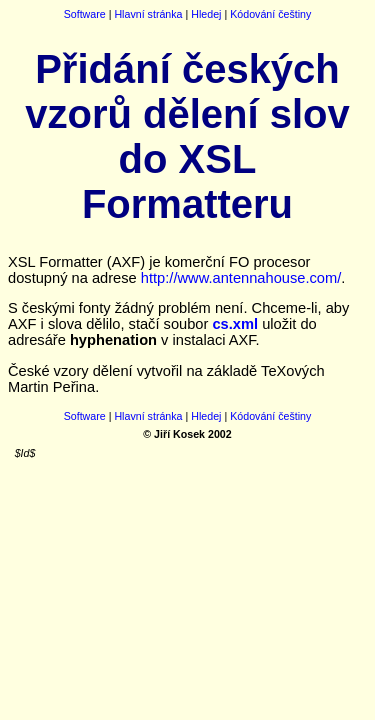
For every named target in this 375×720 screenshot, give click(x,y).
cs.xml (235, 324)
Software (85, 14)
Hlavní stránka (148, 14)
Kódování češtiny (270, 14)
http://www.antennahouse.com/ (241, 278)
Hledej (206, 14)
